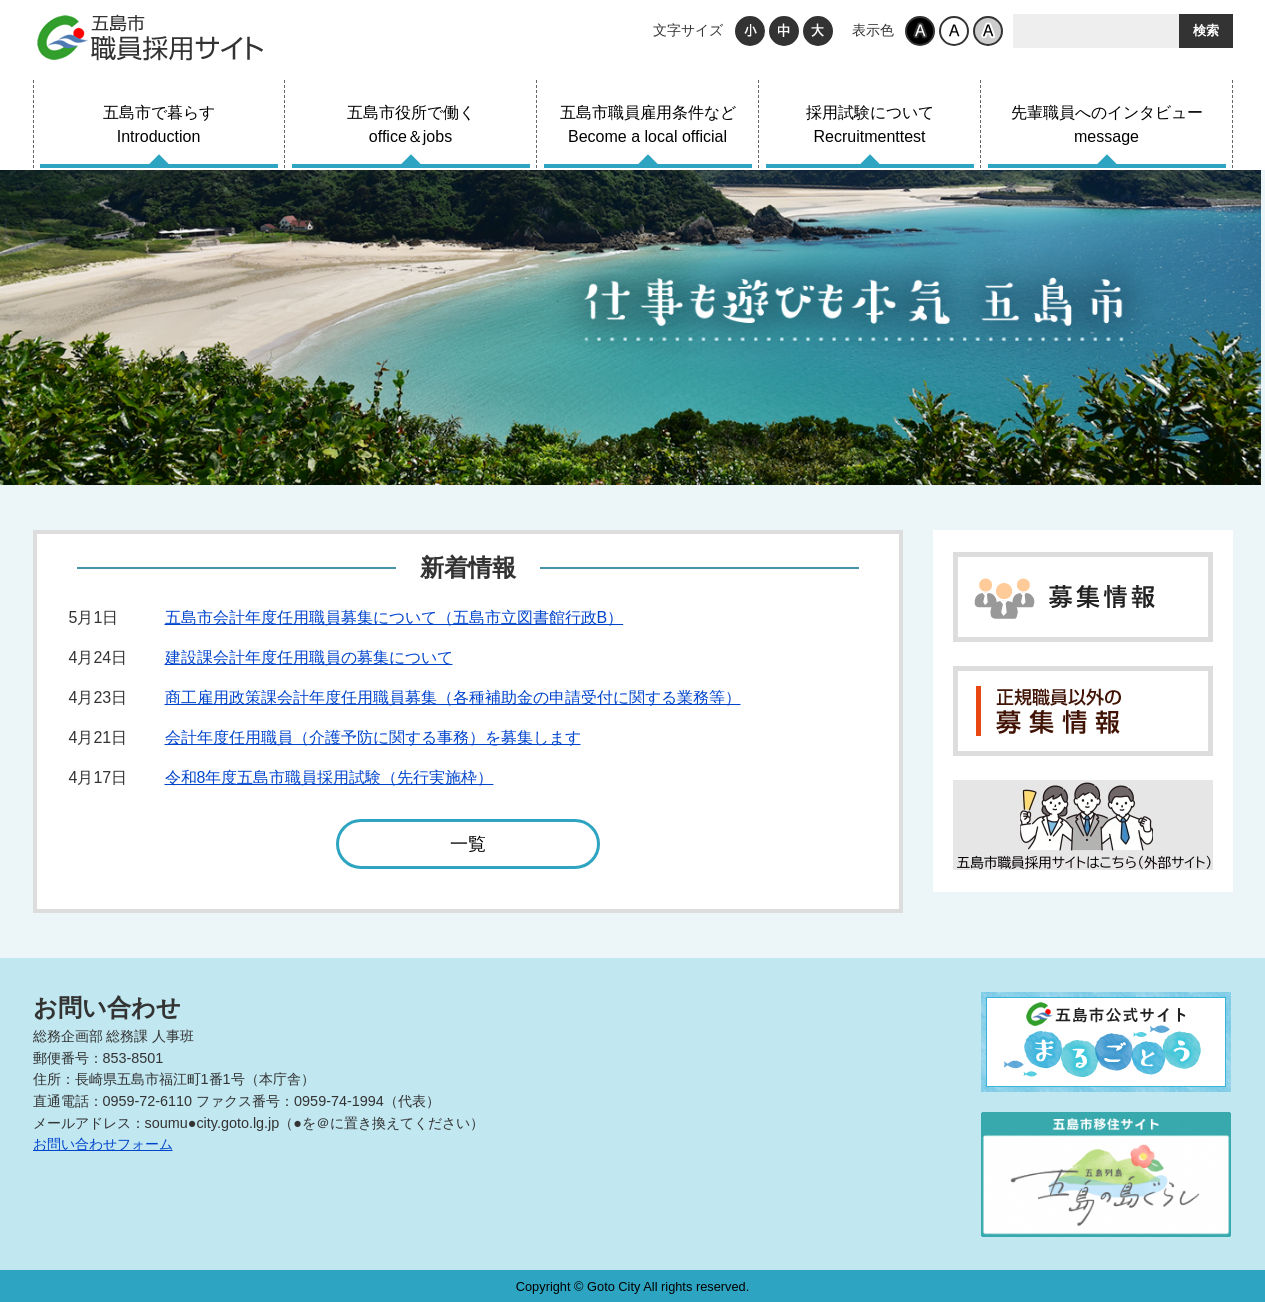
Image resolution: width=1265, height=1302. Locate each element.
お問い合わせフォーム (103, 1144)
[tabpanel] (632, 327)
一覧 (468, 851)
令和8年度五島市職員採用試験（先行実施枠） (329, 777)
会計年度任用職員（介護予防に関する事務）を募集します (373, 737)
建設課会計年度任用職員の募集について (309, 657)
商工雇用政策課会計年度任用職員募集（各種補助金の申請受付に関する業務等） (453, 697)
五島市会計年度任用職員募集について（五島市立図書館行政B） (394, 617)
